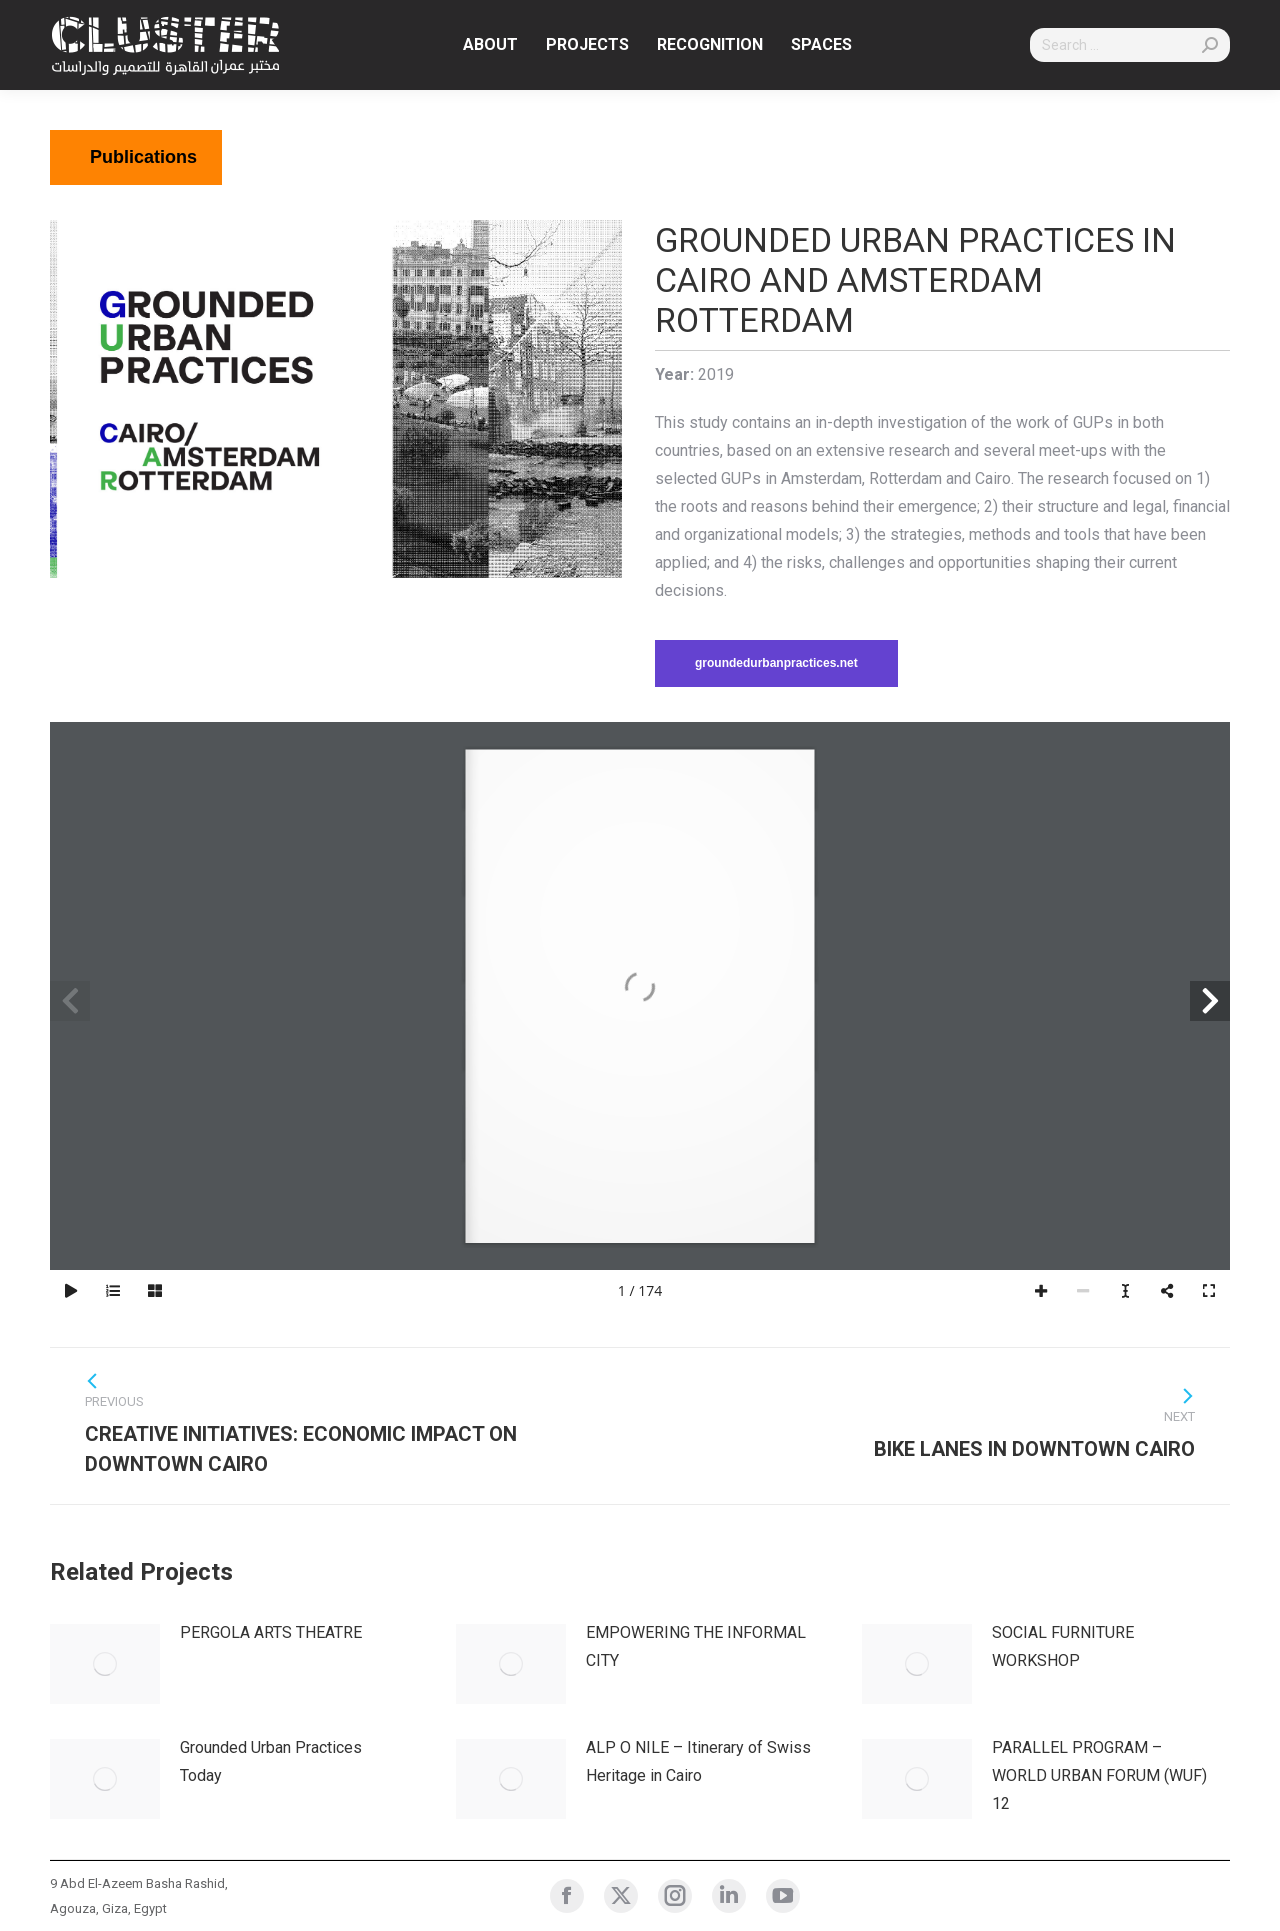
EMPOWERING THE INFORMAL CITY (696, 1646)
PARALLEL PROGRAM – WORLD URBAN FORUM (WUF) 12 (1099, 1775)
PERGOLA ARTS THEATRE (271, 1632)
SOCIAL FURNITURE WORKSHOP (1063, 1646)
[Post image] (105, 1664)
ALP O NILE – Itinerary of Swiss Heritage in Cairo (698, 1761)
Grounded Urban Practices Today (271, 1761)
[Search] (1130, 45)
